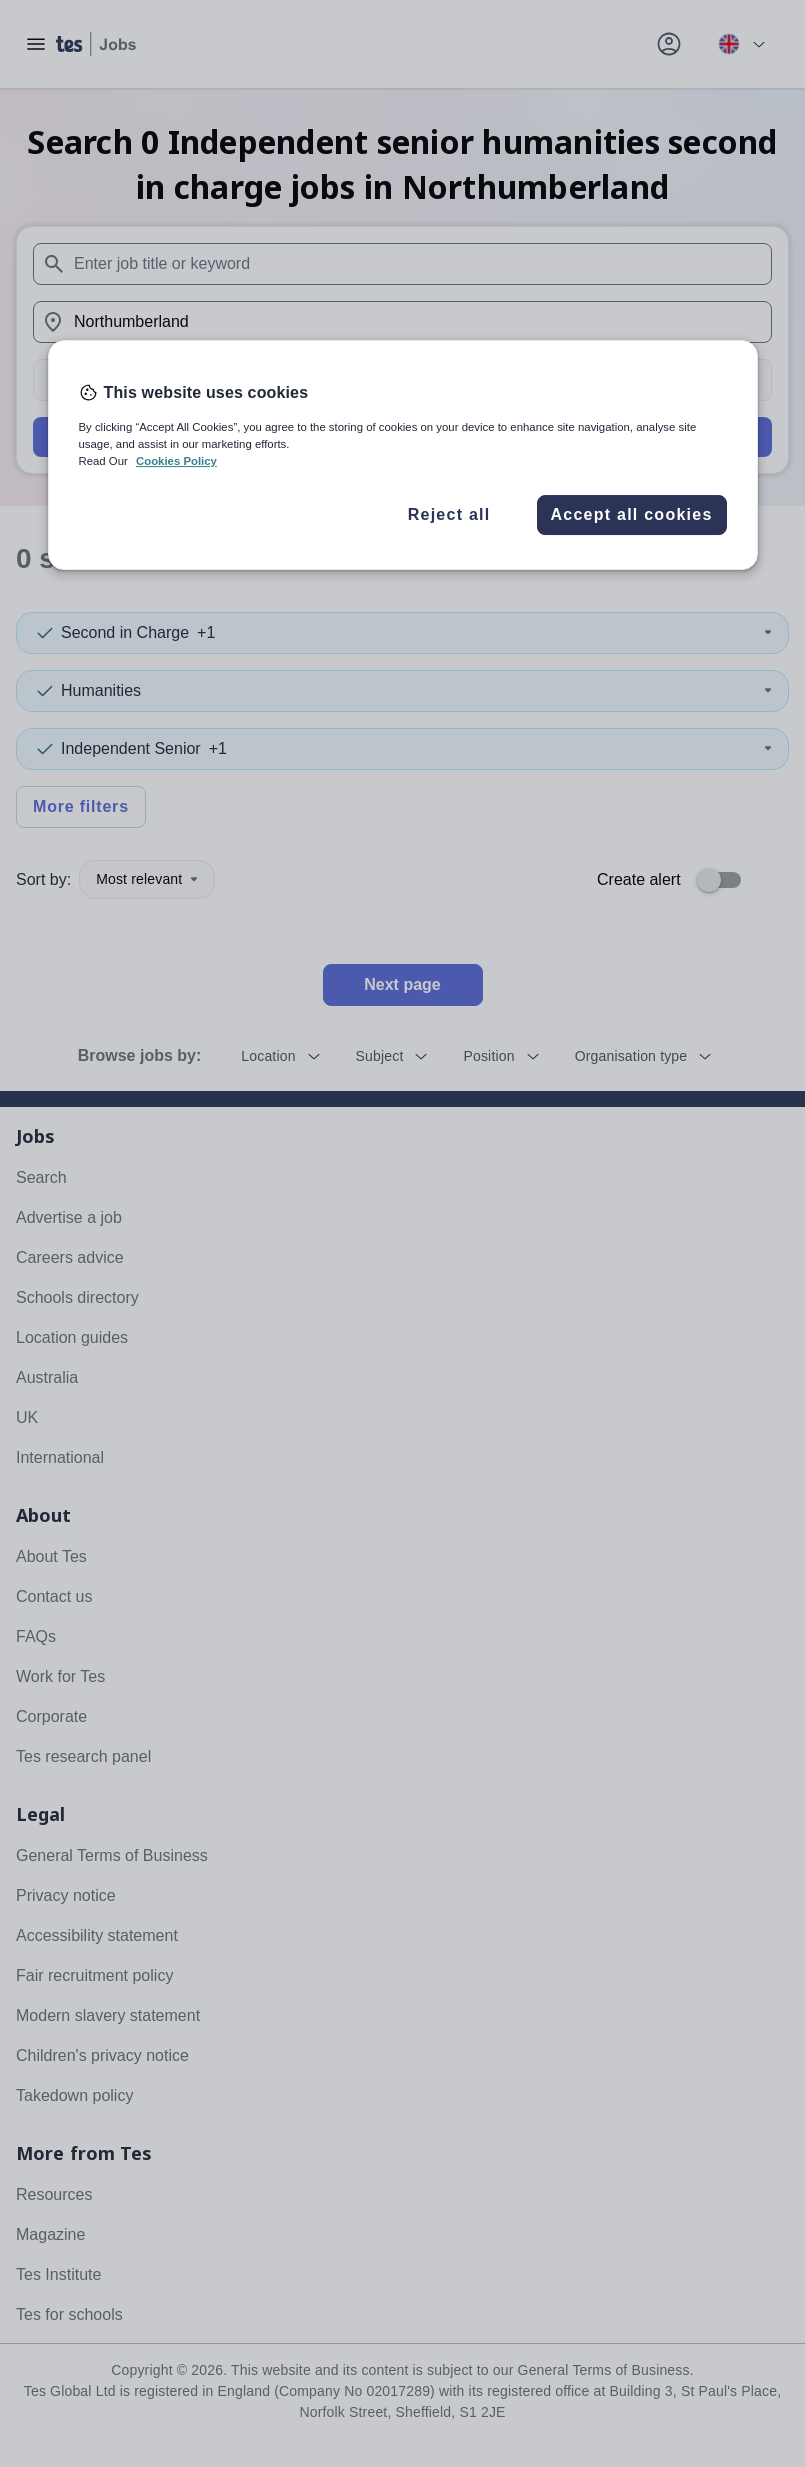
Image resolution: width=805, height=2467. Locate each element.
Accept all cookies (631, 514)
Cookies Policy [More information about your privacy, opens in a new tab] (176, 461)
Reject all (449, 514)
